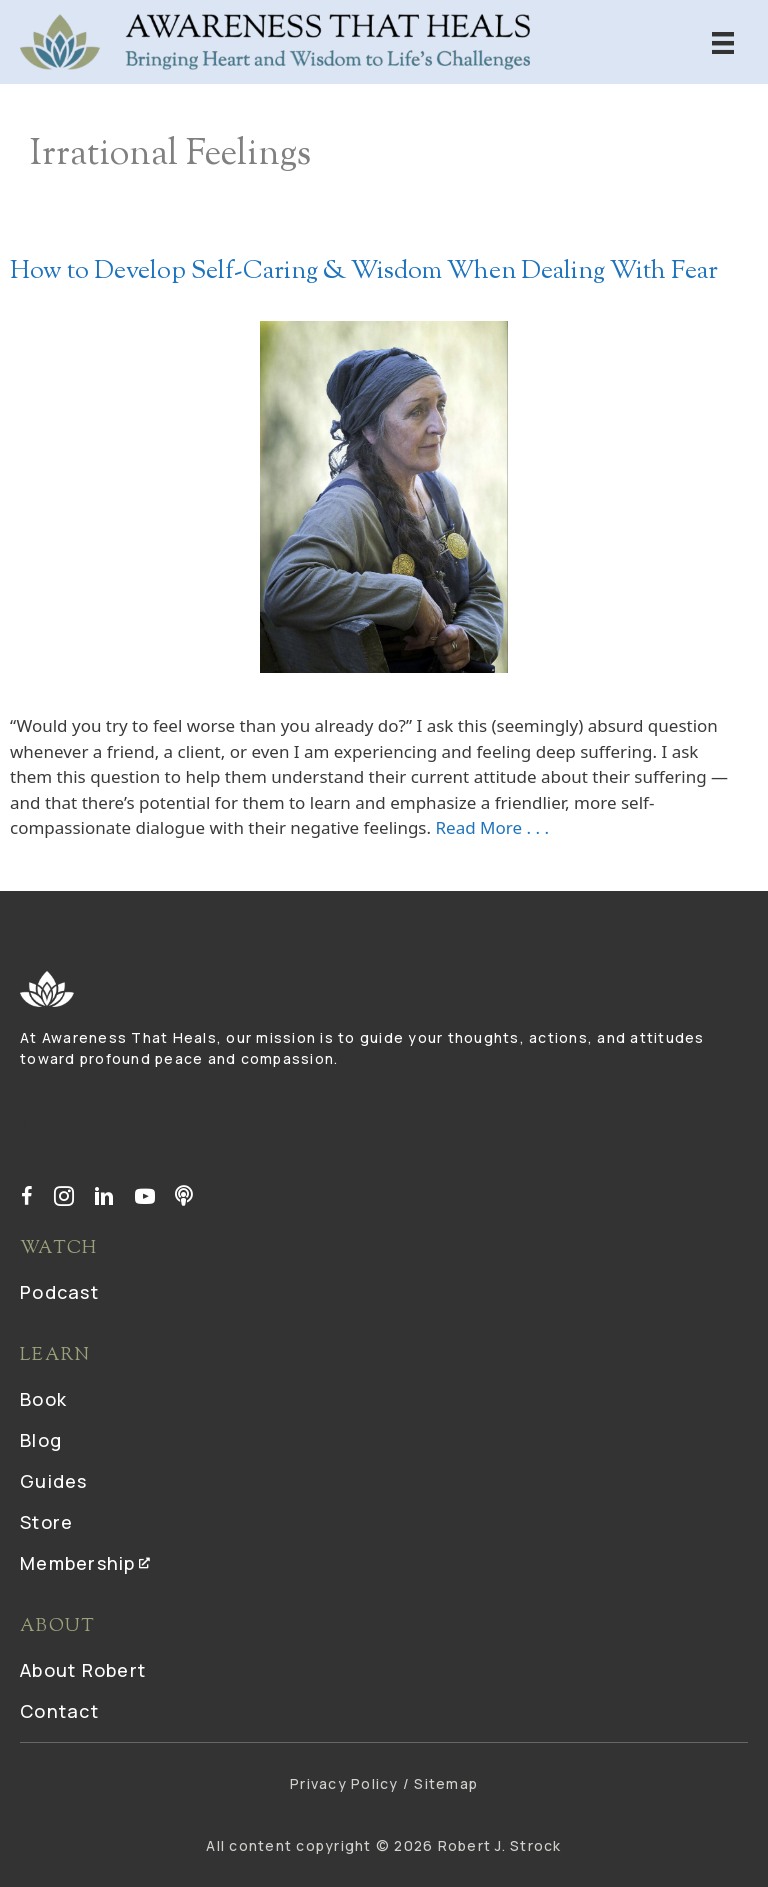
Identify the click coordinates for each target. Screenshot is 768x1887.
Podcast (59, 1293)
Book (43, 1400)
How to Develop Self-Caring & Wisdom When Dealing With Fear (364, 272)
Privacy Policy (344, 1783)
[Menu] (723, 41)
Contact (59, 1712)
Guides (54, 1482)
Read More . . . (492, 827)
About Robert (83, 1671)
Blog (41, 1441)
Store (46, 1523)
